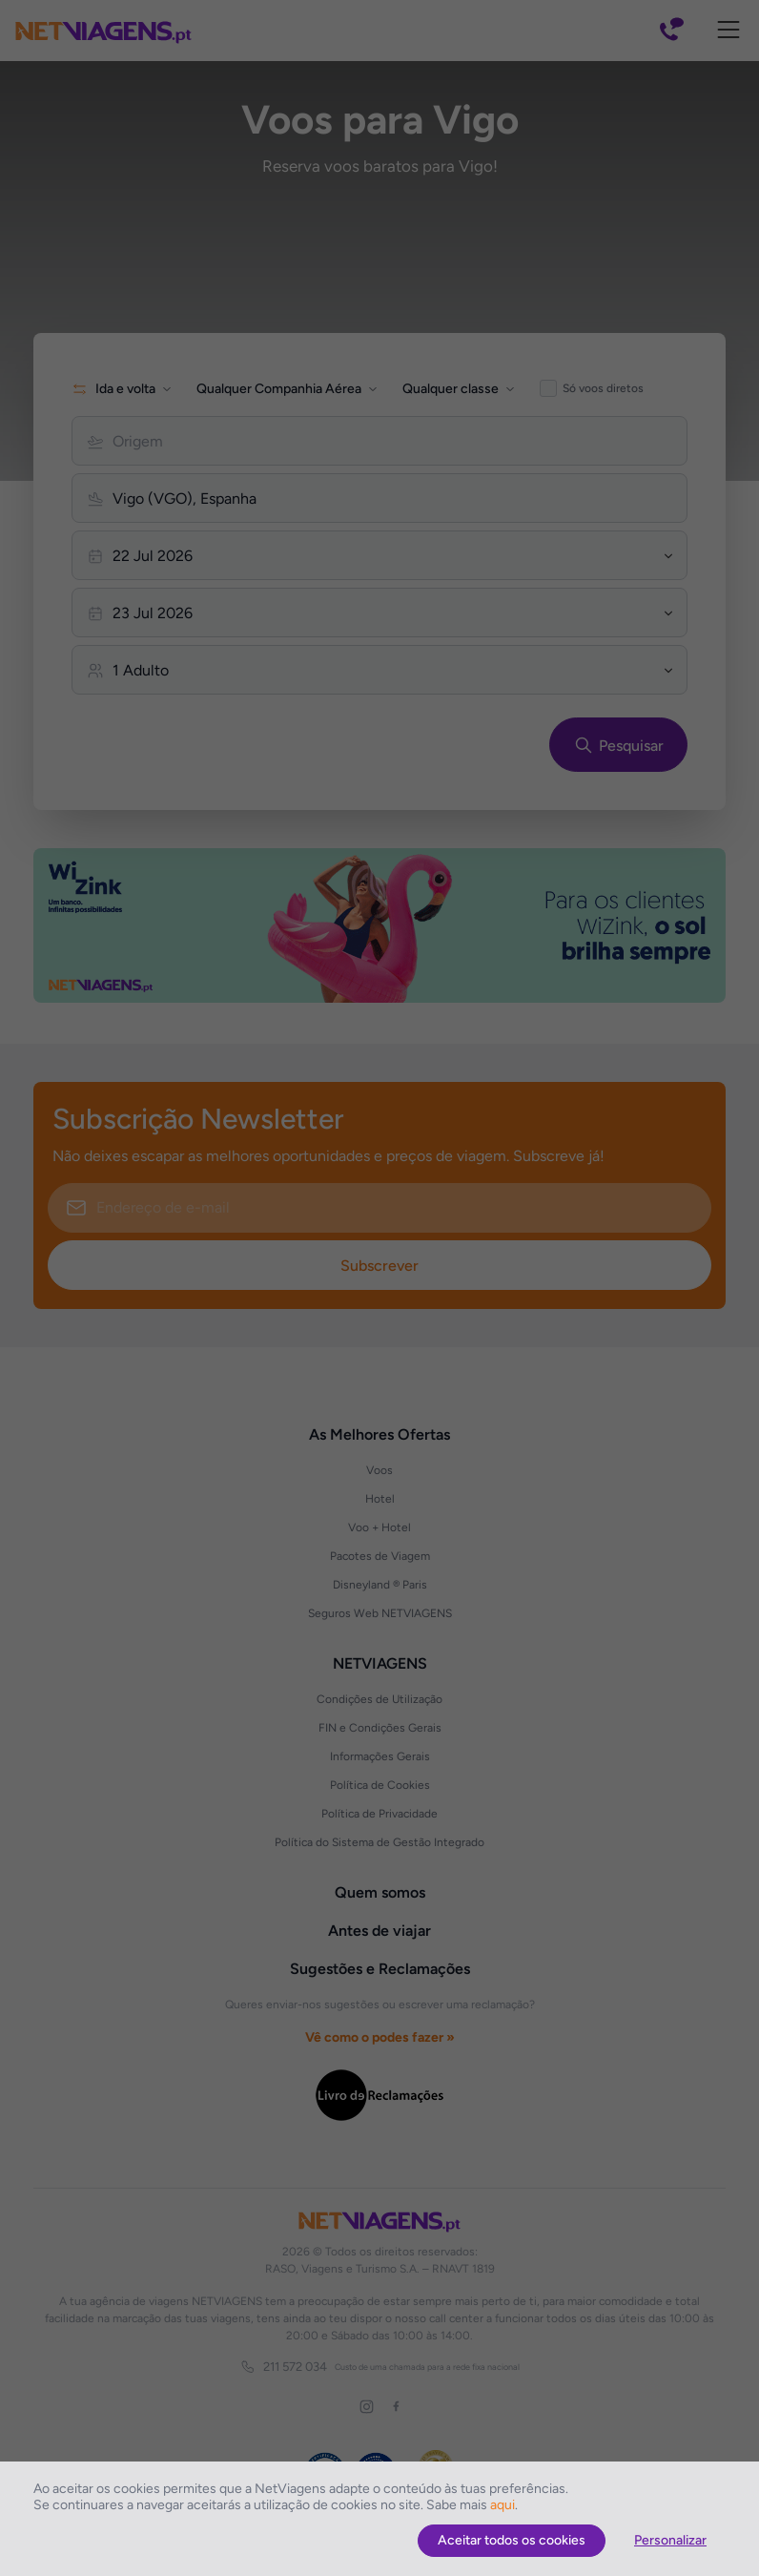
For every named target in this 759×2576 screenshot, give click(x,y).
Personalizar (670, 2540)
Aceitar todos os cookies (511, 2540)
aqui (502, 2505)
